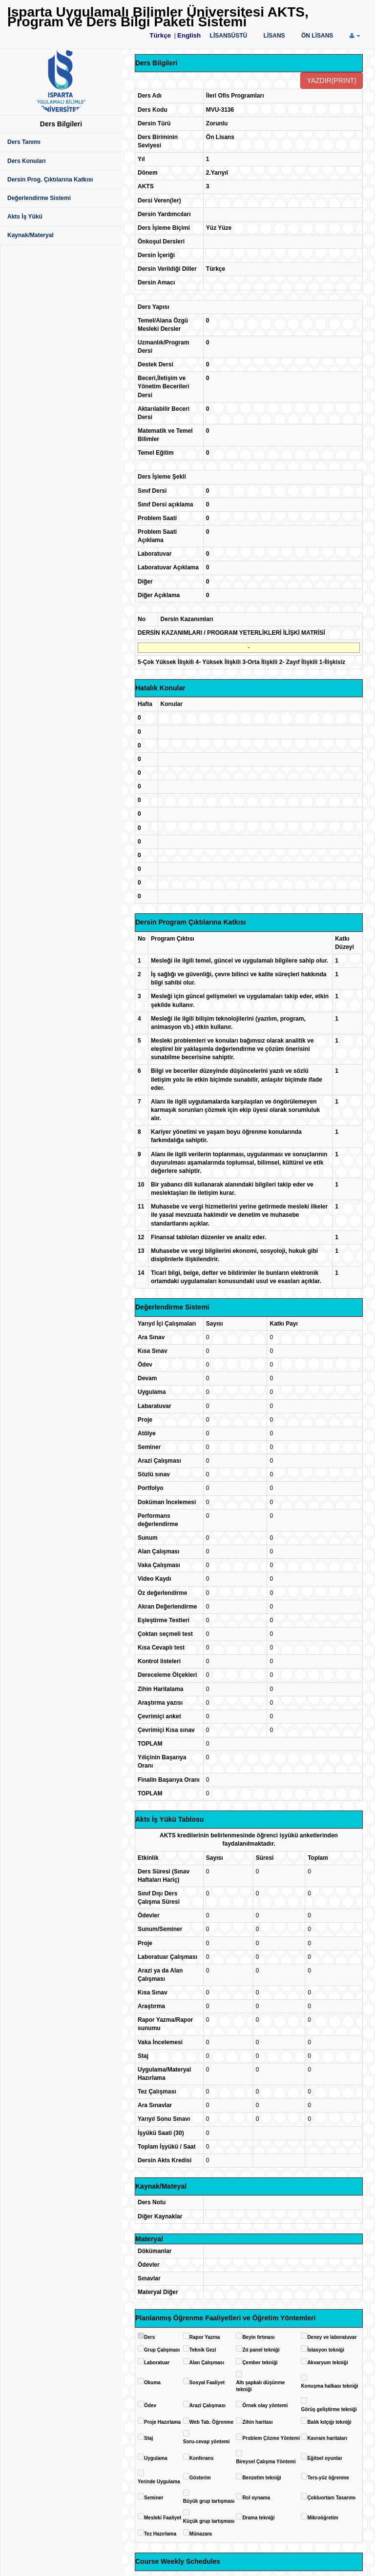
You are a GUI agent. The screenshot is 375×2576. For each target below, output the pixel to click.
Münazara (200, 2533)
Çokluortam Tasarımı (331, 2497)
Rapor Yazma (204, 2337)
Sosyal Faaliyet (207, 2382)
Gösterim (200, 2477)
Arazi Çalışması (207, 2405)
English (189, 35)
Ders (149, 2337)
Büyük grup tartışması (209, 2501)
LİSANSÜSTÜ (229, 35)
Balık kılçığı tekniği (329, 2422)
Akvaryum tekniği (327, 2362)
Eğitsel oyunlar (324, 2458)
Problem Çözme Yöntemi (271, 2438)
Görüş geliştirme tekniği (328, 2409)
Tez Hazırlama (160, 2533)
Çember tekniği (259, 2362)
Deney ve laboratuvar (331, 2337)
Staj (148, 2438)
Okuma (152, 2382)
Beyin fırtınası (258, 2337)
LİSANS (274, 35)
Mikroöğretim (322, 2517)
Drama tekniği (258, 2517)
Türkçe (160, 35)
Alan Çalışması (206, 2362)
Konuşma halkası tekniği (329, 2386)
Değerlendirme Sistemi (39, 198)
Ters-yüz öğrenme (328, 2477)
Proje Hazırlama (162, 2422)
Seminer (153, 2497)
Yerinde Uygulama (159, 2481)
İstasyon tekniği (325, 2350)
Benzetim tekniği (261, 2477)
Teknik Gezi (202, 2350)
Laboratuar (156, 2362)
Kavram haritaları (327, 2438)
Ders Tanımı (24, 142)
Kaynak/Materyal (30, 235)
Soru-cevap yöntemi (206, 2441)
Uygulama (155, 2458)
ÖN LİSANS (317, 35)
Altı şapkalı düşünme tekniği (260, 2386)
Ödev (150, 2405)
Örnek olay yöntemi (265, 2405)
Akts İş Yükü (24, 216)
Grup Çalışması (162, 2350)
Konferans (201, 2458)
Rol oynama (256, 2497)
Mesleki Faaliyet (162, 2517)
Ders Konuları (26, 161)
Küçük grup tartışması (209, 2521)
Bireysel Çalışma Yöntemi (265, 2461)
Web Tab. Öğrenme (211, 2422)
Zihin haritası (257, 2422)
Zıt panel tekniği (260, 2350)
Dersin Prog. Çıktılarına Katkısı (50, 179)
